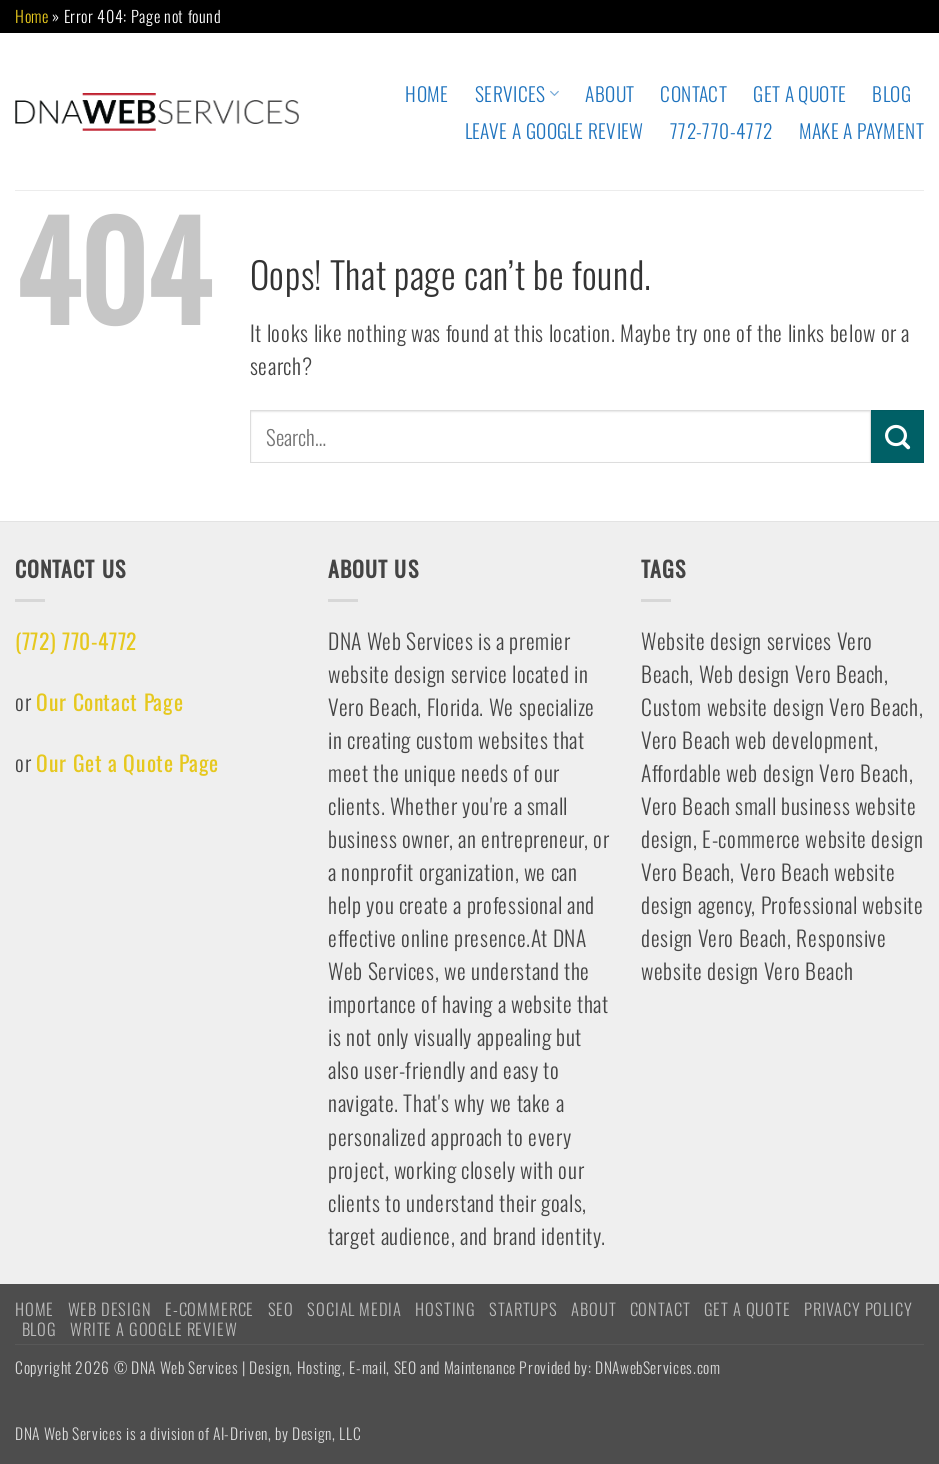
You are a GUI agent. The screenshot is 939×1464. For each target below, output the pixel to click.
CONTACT (693, 93)
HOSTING (445, 1308)
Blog (891, 93)
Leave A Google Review (554, 130)
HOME (427, 93)
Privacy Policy (858, 1308)
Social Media (354, 1308)
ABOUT (609, 93)
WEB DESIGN (110, 1308)
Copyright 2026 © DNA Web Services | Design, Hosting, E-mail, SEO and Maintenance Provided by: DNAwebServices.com (368, 1366)
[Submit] (897, 436)
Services (517, 93)
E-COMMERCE (209, 1308)
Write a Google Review (153, 1328)
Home (32, 16)
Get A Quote (799, 93)
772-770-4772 (721, 130)
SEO (281, 1308)
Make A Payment (861, 130)
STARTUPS (523, 1308)
